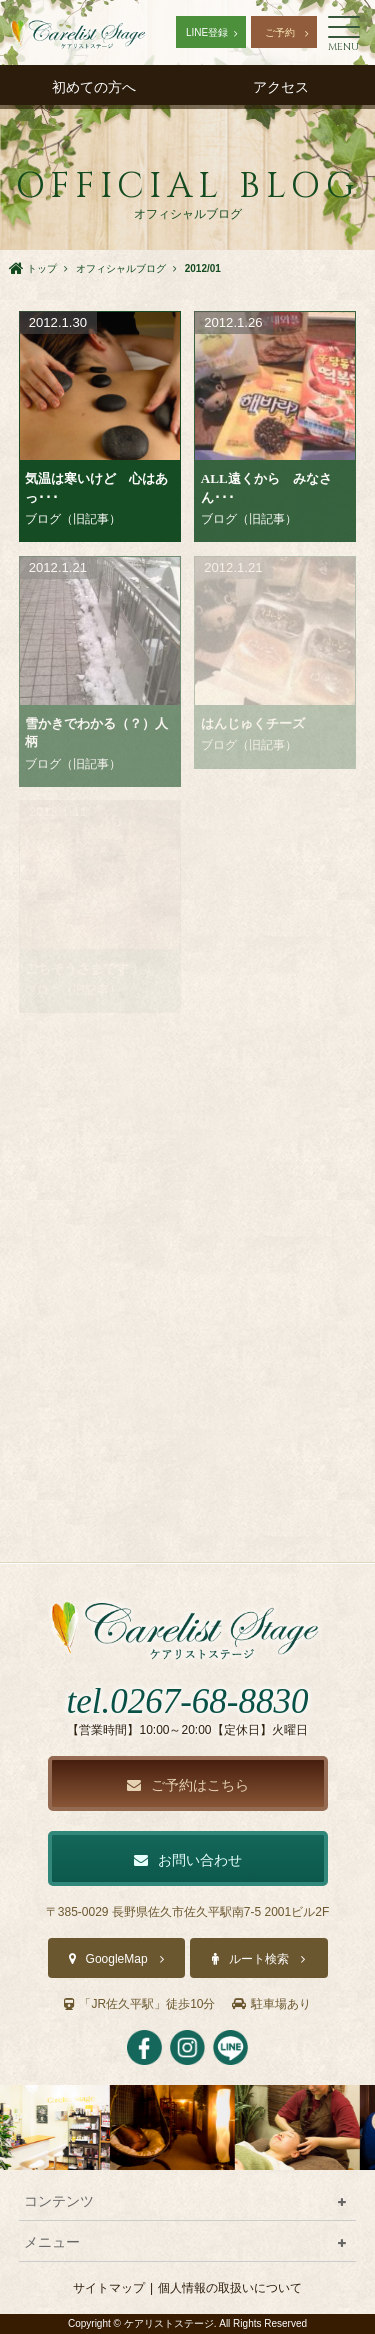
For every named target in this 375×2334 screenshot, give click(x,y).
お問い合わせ (188, 1860)
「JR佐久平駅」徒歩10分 (139, 2004)
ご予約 (280, 32)
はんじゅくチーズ (253, 723)
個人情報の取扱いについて (230, 2288)
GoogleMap (117, 1959)
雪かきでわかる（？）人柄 (96, 732)
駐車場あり (271, 2004)
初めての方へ (94, 87)
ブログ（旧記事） (73, 519)
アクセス (281, 87)
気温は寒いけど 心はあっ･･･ (96, 487)
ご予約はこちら (188, 1785)
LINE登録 (207, 32)
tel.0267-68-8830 (187, 1701)
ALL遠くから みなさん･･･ (266, 487)
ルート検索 (259, 1959)
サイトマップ (109, 2288)
